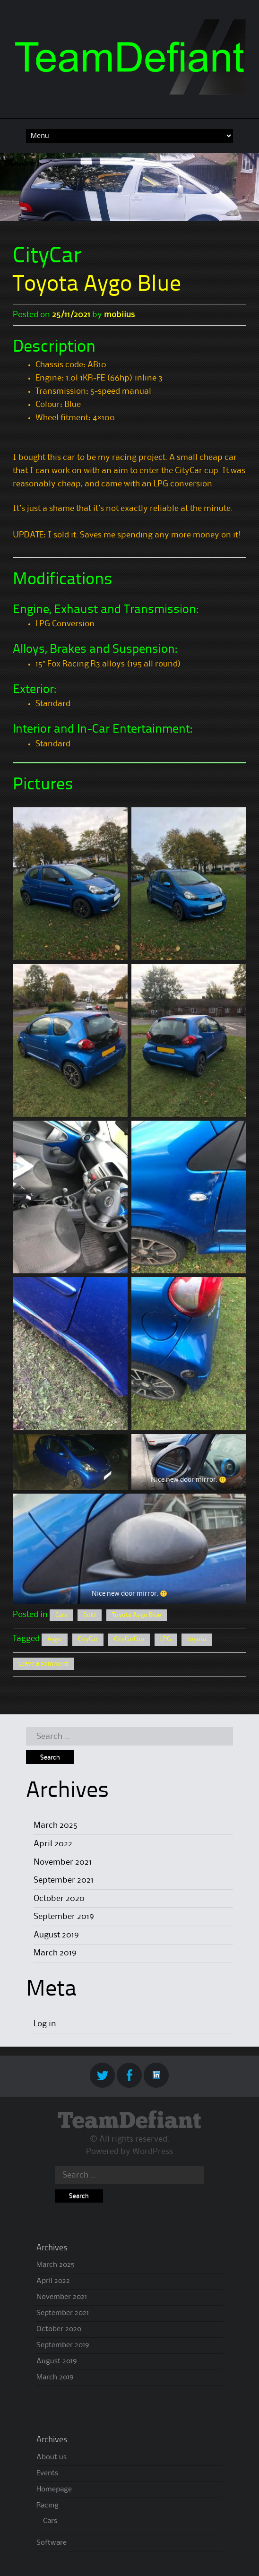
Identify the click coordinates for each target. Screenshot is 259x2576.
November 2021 (63, 1862)
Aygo (54, 1639)
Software (51, 2543)
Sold (89, 1615)
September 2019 (64, 1916)
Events (47, 2473)
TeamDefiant (129, 2121)
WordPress (152, 2151)
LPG (165, 1639)
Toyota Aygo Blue (97, 285)
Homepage (54, 2489)
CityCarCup (129, 1639)
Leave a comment (43, 1664)
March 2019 (55, 1953)
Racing (47, 2505)
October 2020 (59, 1898)
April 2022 (53, 1844)
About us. (52, 2457)
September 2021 (64, 1880)
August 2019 (56, 1935)
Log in (45, 2024)
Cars (61, 1615)
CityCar (88, 1639)
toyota (196, 1639)
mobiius (119, 315)
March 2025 (56, 1825)
